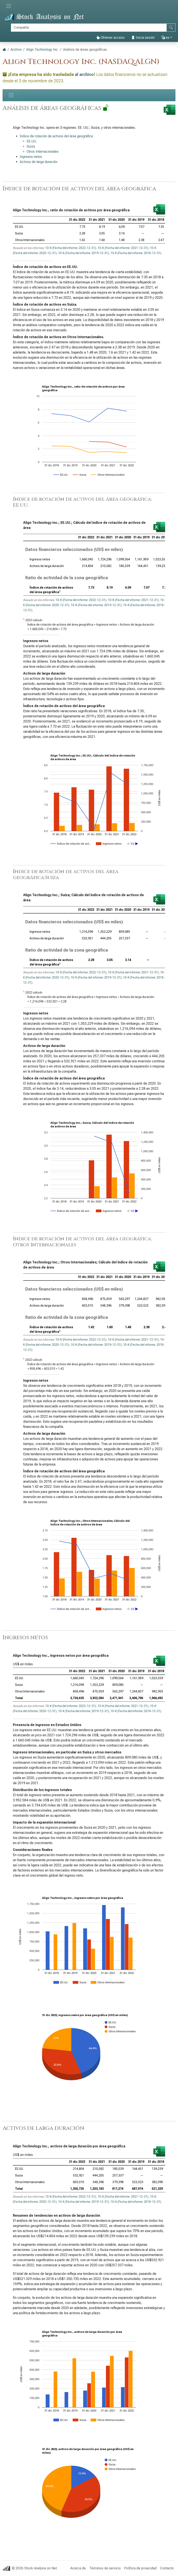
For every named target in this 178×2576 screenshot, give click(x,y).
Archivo (16, 49)
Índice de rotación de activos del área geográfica (56, 136)
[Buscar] (89, 28)
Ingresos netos (31, 157)
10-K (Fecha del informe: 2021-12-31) (123, 248)
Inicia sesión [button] (143, 38)
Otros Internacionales (43, 152)
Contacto (167, 2568)
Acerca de (78, 2568)
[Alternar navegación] (9, 6)
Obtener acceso (110, 38)
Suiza (31, 146)
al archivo (84, 74)
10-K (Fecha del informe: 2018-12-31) (135, 253)
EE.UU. (32, 141)
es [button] (165, 38)
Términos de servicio (105, 2568)
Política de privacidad (140, 2568)
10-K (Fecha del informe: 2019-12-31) (83, 253)
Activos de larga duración (38, 162)
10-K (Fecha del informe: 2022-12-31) (70, 248)
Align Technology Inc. (42, 49)
